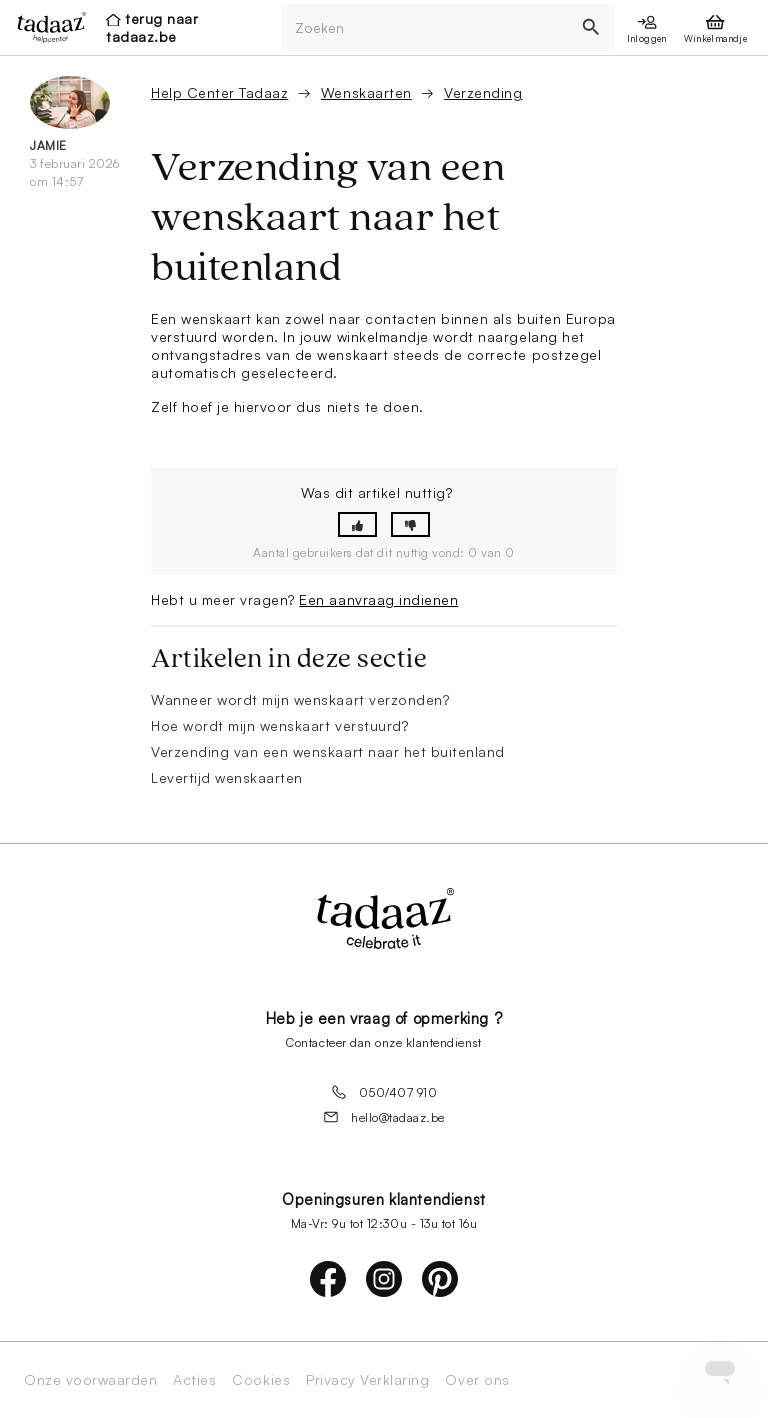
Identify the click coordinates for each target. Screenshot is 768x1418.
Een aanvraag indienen (378, 599)
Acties (194, 1380)
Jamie (48, 145)
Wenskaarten (366, 92)
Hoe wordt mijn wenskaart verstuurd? (279, 725)
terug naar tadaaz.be (152, 27)
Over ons (477, 1380)
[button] (357, 524)
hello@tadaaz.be (384, 1117)
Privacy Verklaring (367, 1380)
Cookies (261, 1380)
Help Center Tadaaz (219, 92)
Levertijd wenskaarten (227, 777)
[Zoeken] (425, 27)
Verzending (483, 92)
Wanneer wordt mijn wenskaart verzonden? (300, 699)
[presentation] (46, 27)
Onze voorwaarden (90, 1380)
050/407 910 (384, 1092)
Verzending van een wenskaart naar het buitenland (328, 751)
